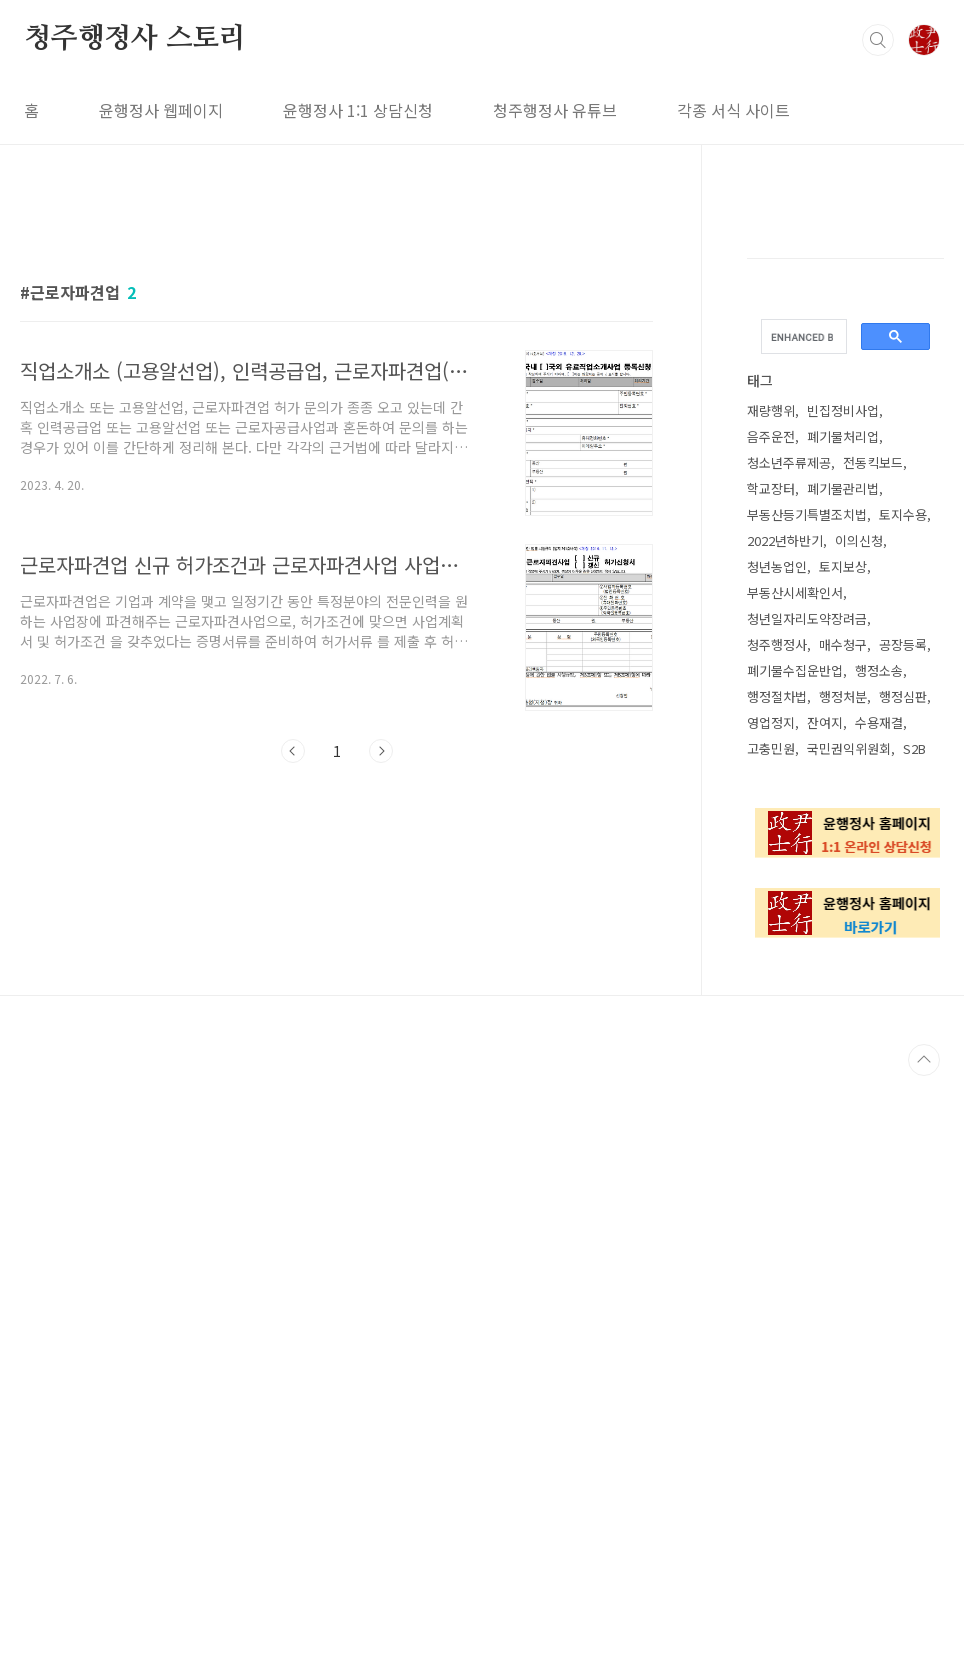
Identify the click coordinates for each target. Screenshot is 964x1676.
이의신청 (859, 540)
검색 (878, 40)
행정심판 (903, 696)
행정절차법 (777, 696)
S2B (914, 748)
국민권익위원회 (849, 748)
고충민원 (771, 748)
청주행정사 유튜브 (555, 110)
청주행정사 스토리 (135, 39)
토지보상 (843, 566)
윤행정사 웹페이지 (161, 110)
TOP (924, 1660)
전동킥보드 (873, 462)
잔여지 (825, 722)
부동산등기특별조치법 (807, 514)
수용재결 (879, 722)
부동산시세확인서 (795, 592)
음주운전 (771, 436)
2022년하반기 (785, 540)
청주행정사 (777, 644)
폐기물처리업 (843, 436)
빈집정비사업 (843, 410)
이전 (293, 1031)
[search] (802, 337)
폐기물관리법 (843, 488)
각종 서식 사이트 (733, 110)
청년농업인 (777, 566)
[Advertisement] (336, 387)
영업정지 (771, 722)
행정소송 (879, 670)
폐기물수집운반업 (795, 670)
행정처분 (843, 696)
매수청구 (843, 644)
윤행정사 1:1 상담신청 (358, 110)
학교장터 (771, 488)
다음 (381, 1031)
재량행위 (771, 410)
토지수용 (903, 514)
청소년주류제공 (789, 462)
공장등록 (903, 644)
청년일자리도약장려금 (807, 618)
